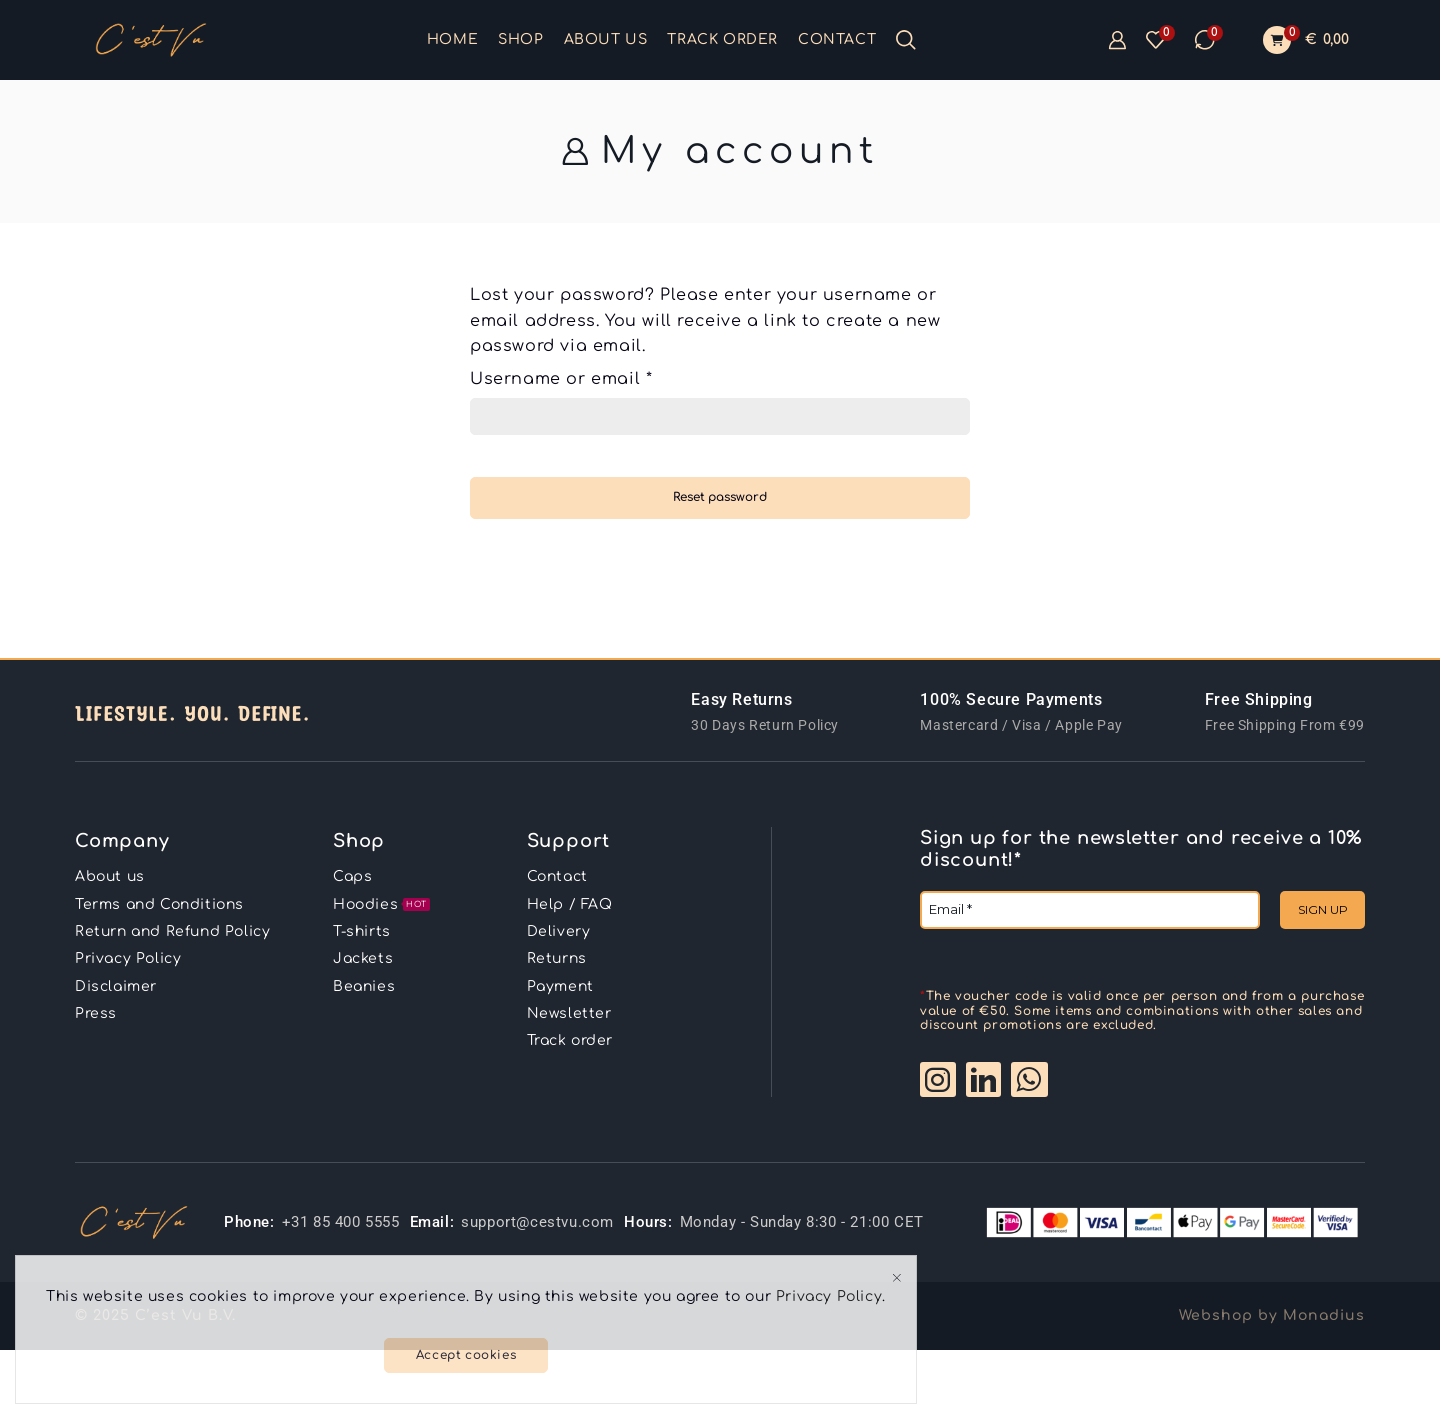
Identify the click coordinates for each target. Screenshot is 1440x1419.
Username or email (561, 377)
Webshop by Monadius (1272, 1315)
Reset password (720, 497)
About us (606, 39)
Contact (837, 39)
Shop (520, 39)
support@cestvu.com (537, 1222)
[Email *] (1090, 910)
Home (452, 39)
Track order (722, 39)
